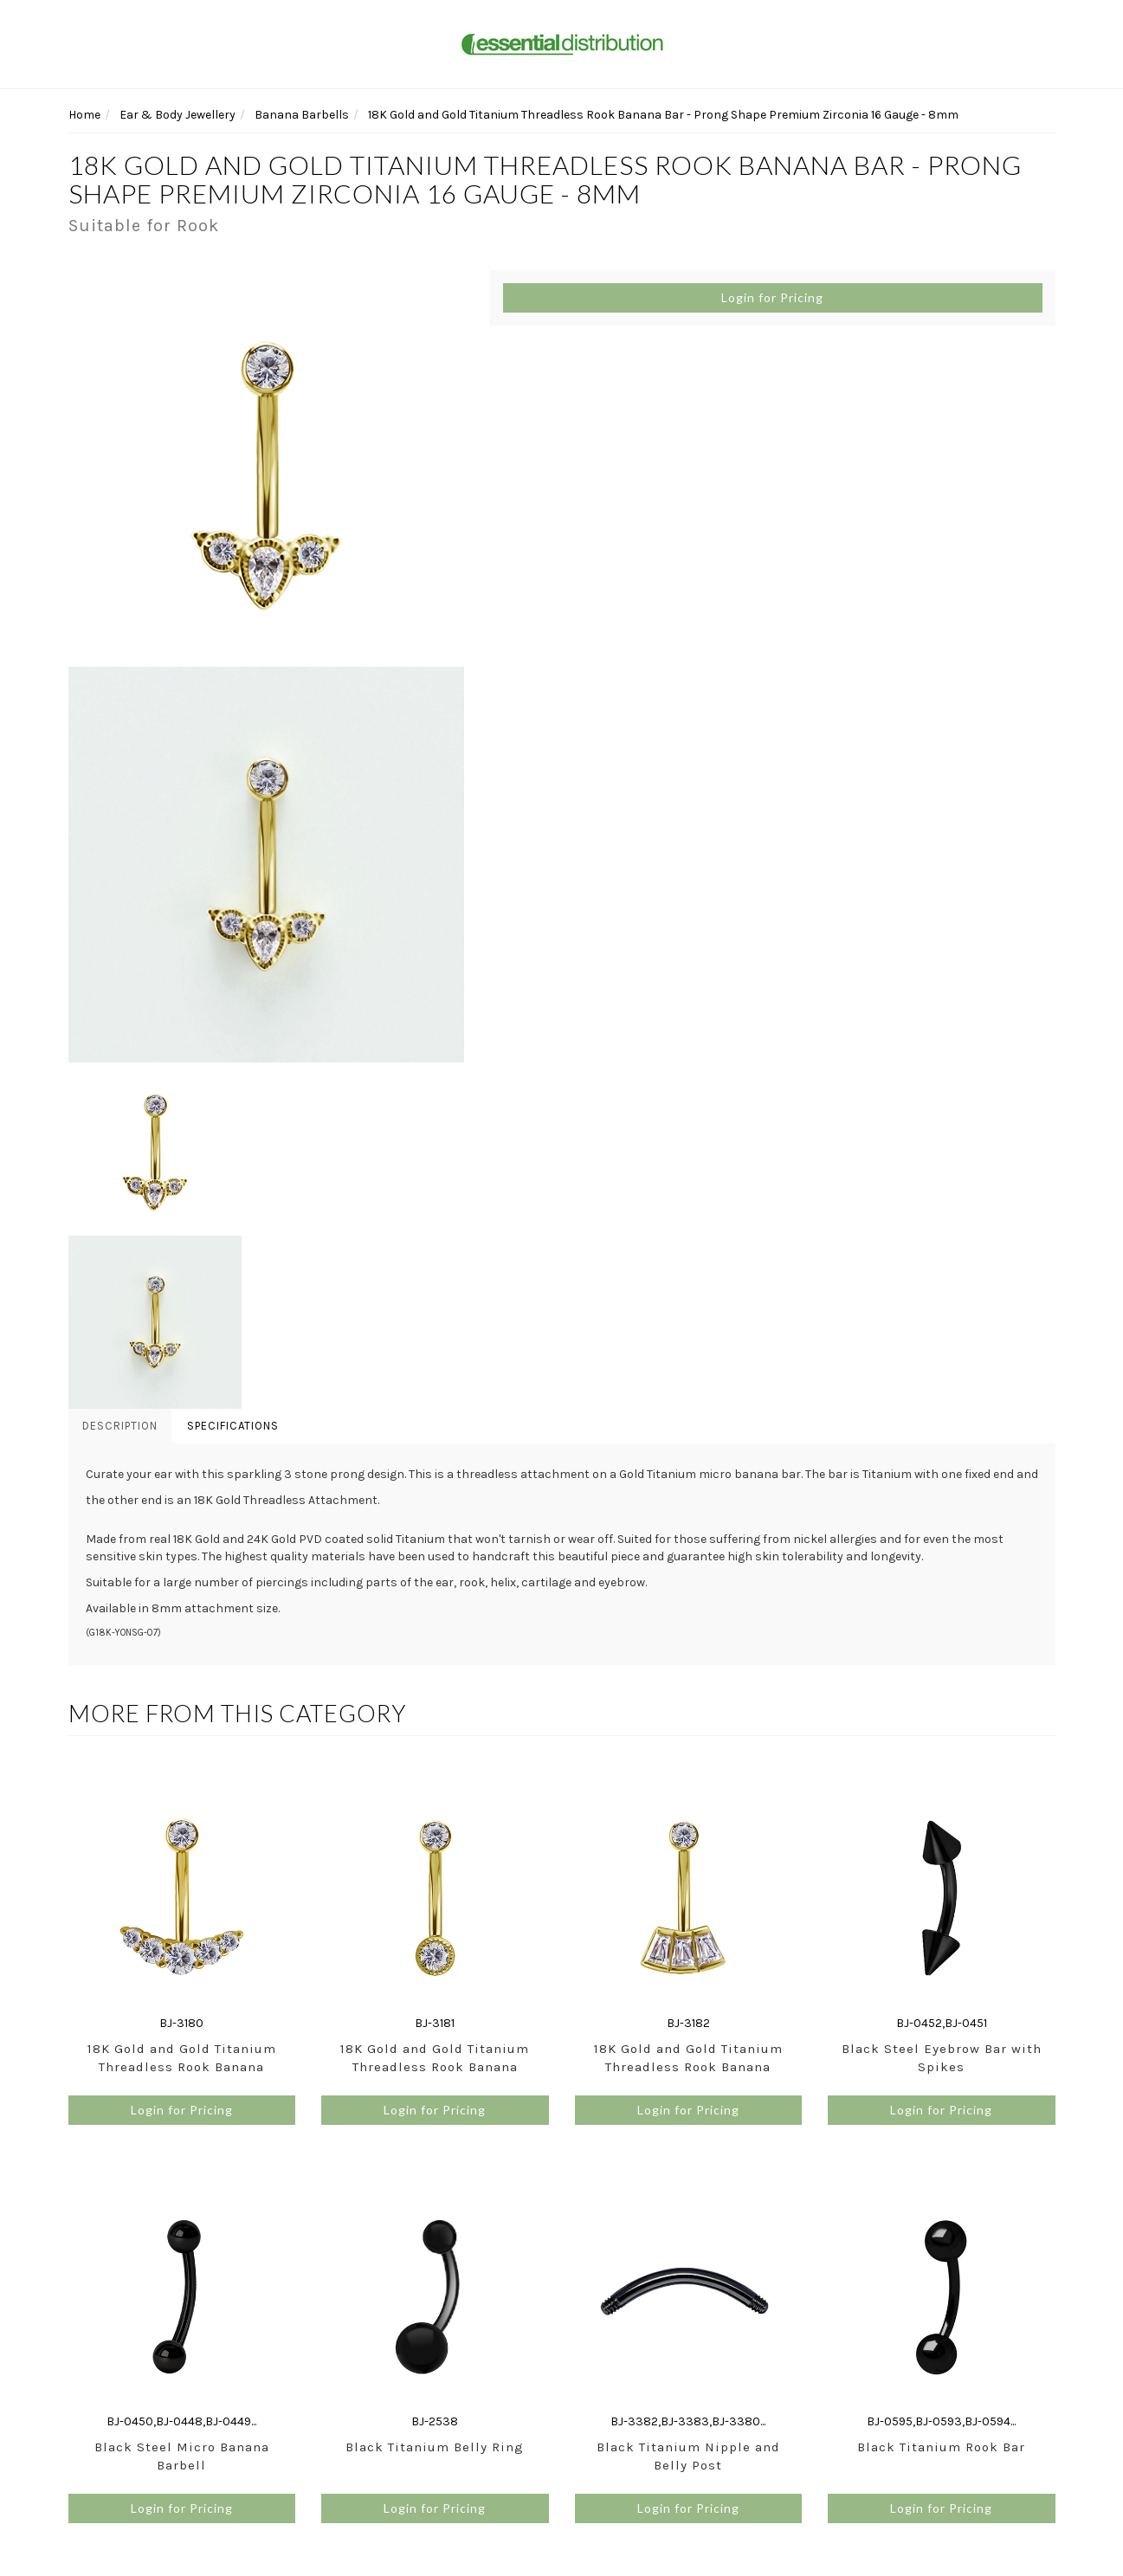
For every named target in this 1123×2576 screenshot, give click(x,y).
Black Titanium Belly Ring (434, 2447)
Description (120, 1425)
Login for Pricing (772, 297)
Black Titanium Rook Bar (941, 2447)
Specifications (233, 1425)
